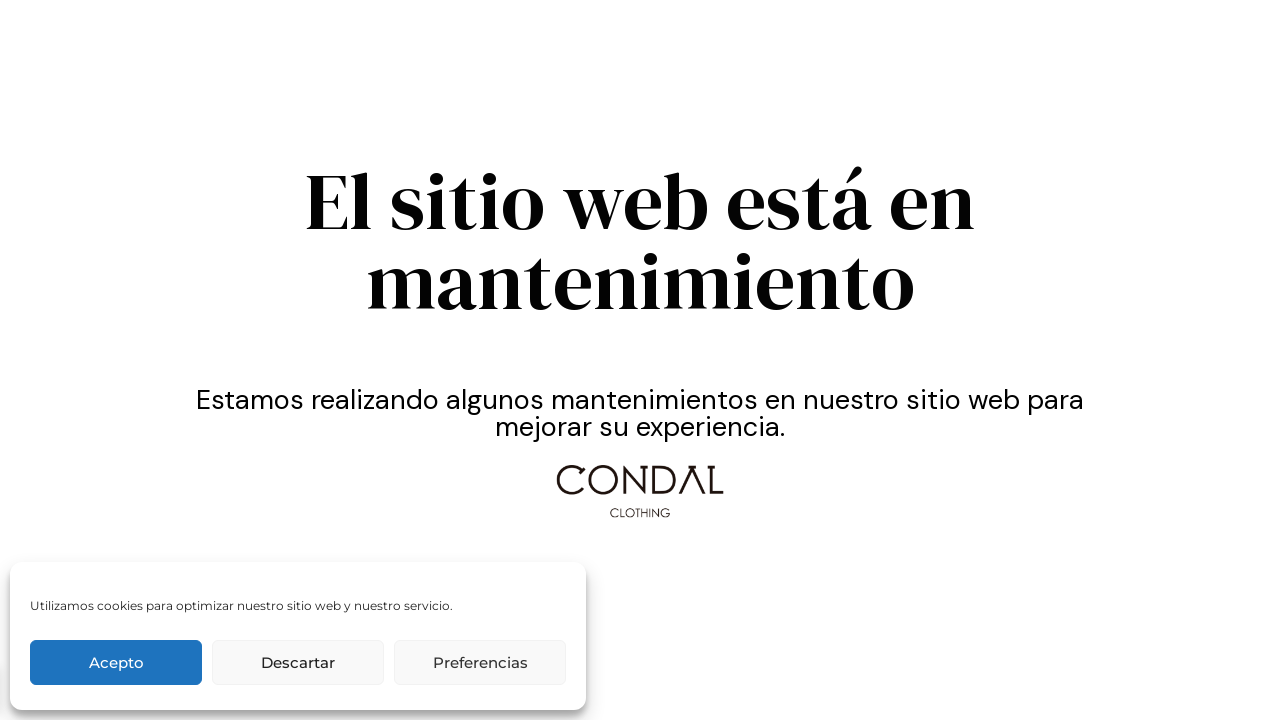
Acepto (116, 662)
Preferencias (480, 662)
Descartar (298, 662)
